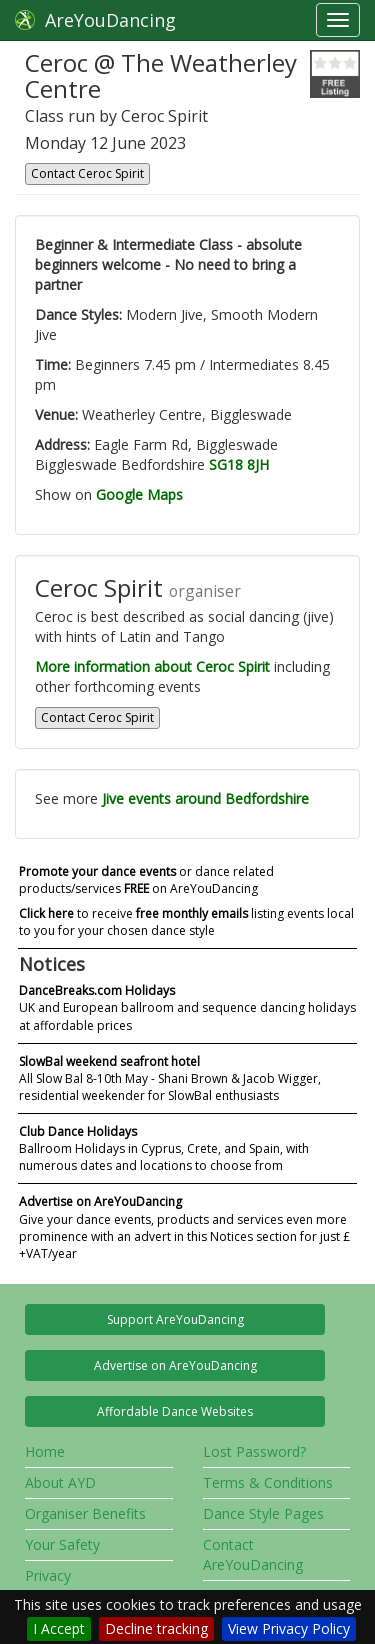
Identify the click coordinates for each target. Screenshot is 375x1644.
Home (45, 1451)
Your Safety (62, 1544)
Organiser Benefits (85, 1513)
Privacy (48, 1575)
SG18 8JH (239, 464)
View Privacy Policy (289, 1628)
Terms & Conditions (268, 1482)
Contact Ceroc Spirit (87, 173)
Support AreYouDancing (175, 1319)
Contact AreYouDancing (253, 1554)
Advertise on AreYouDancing (175, 1365)
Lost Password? (254, 1451)
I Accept (59, 1628)
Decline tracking (156, 1628)
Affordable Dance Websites (175, 1411)
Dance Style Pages (263, 1513)
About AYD (60, 1482)
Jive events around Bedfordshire (205, 798)
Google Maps (139, 494)
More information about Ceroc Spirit (152, 666)
